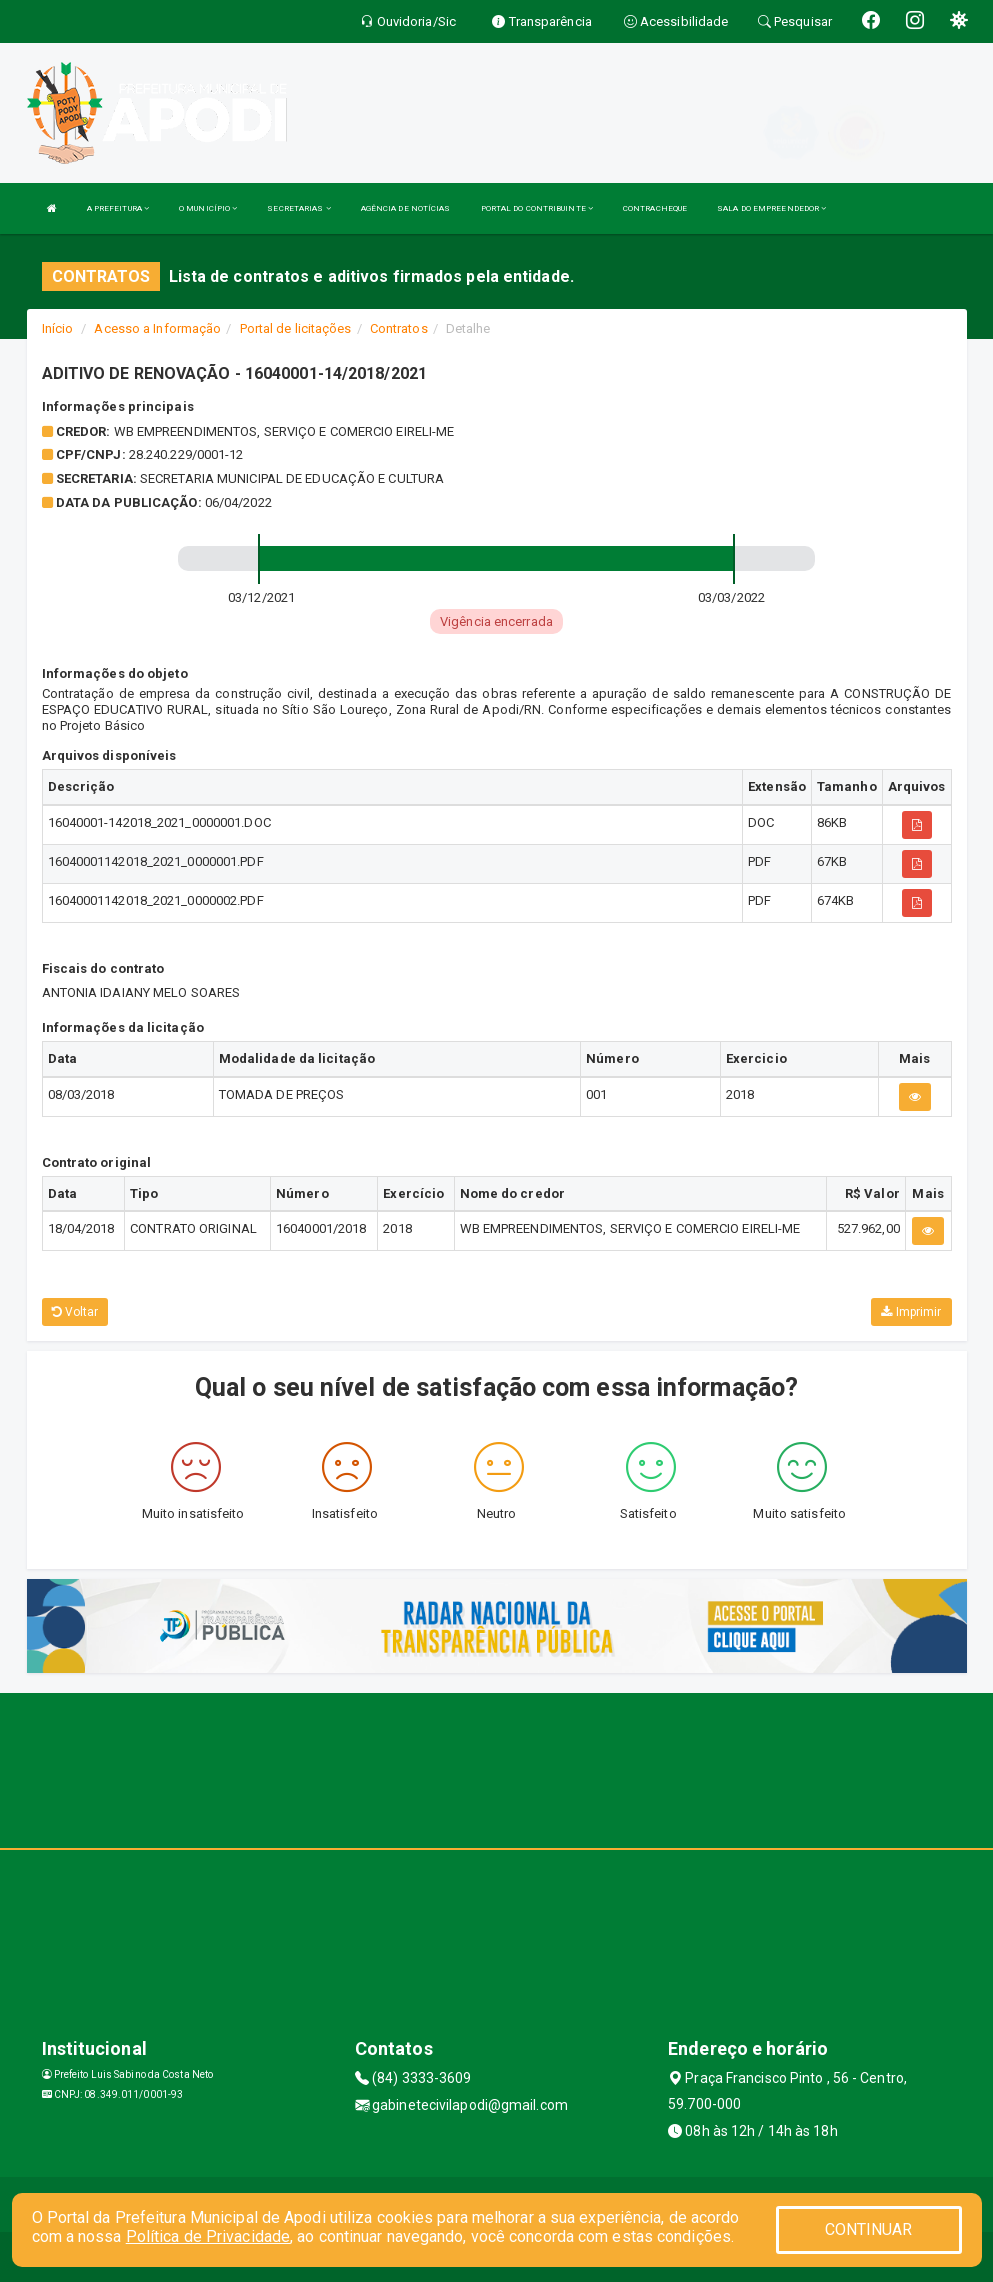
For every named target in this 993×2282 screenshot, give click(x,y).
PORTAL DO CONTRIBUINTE (537, 208)
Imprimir (911, 1312)
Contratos (399, 328)
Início (58, 328)
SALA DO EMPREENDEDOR (771, 208)
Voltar (75, 1312)
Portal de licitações (296, 328)
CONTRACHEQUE (655, 208)
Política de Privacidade (208, 2236)
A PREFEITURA (118, 208)
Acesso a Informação (157, 328)
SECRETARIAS (298, 208)
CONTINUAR (869, 2229)
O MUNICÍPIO (208, 208)
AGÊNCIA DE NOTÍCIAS (406, 208)
